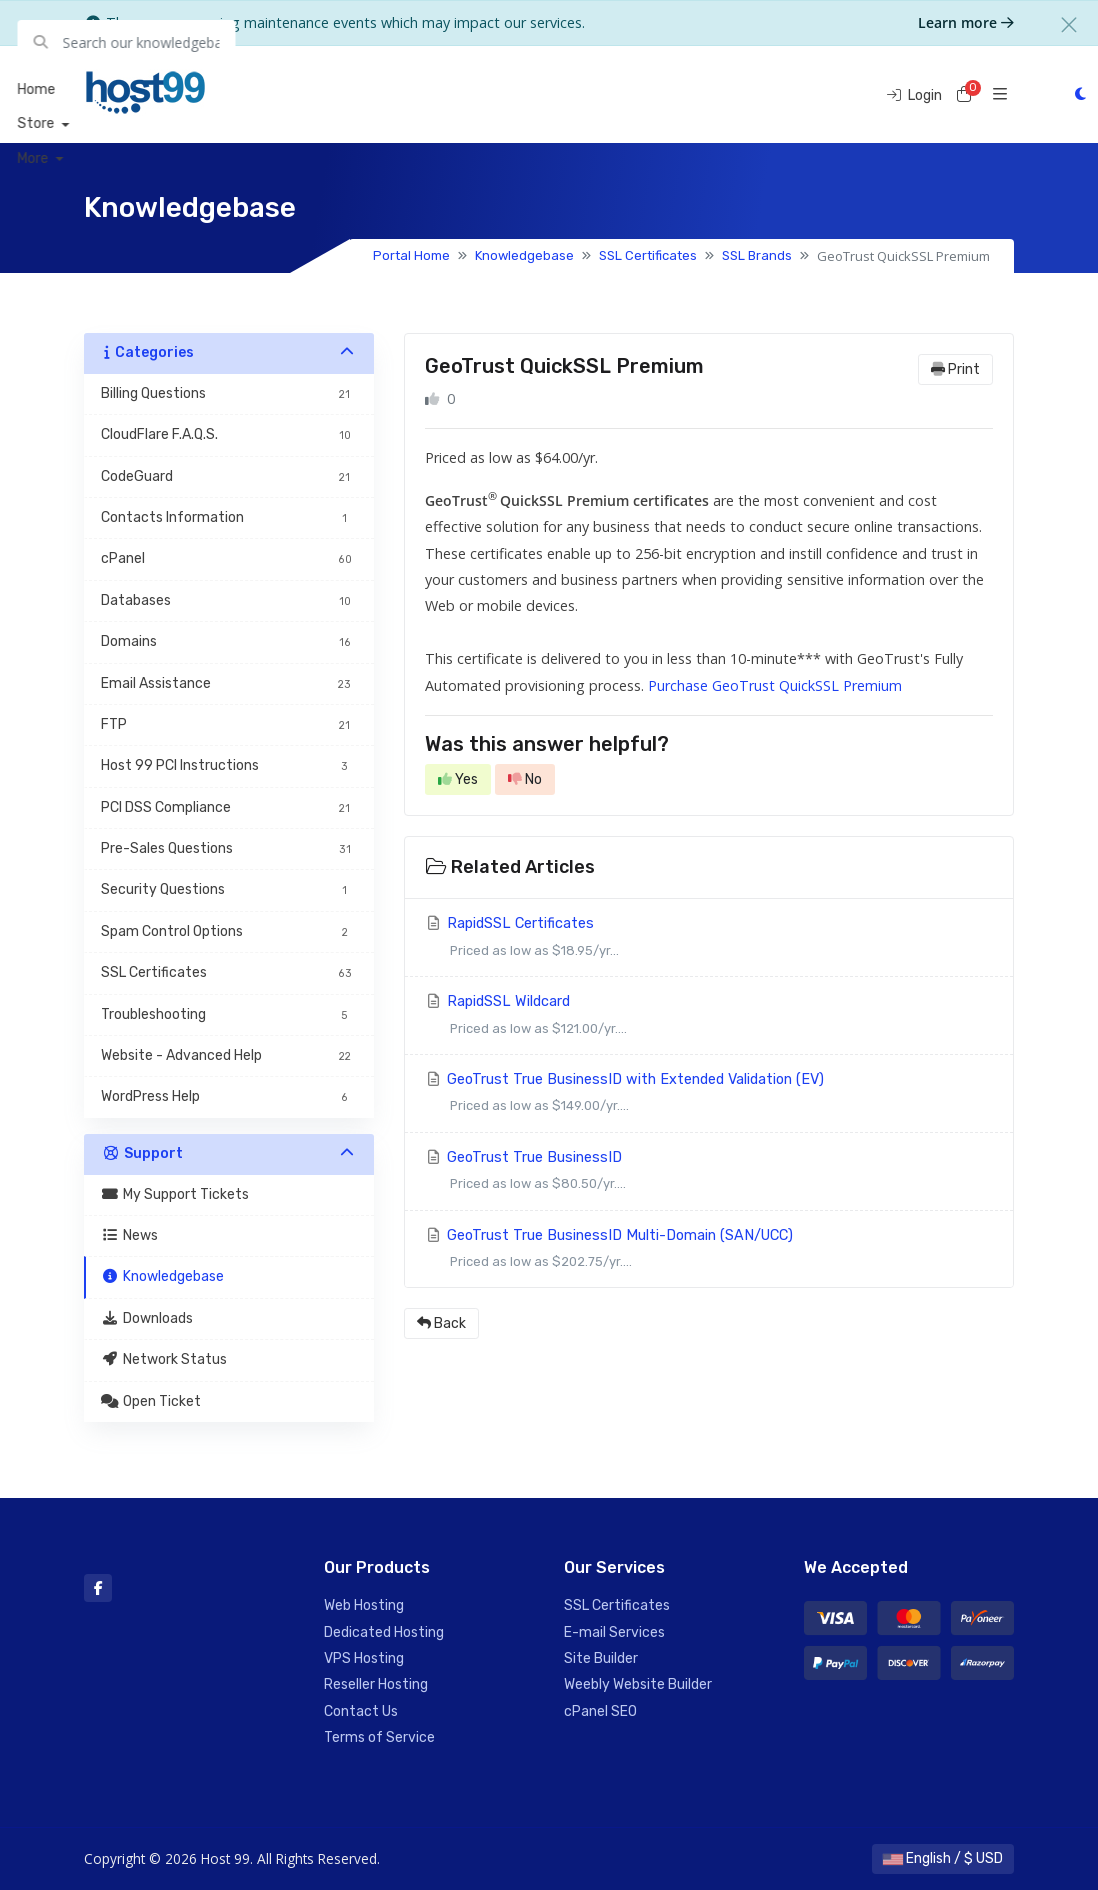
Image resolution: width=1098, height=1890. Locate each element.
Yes (458, 779)
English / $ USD (943, 1858)
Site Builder (601, 1658)
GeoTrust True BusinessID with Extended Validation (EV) (709, 1095)
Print (955, 369)
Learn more (966, 22)
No (525, 779)
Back (441, 1323)
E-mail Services (614, 1632)
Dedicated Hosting (384, 1632)
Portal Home (411, 255)
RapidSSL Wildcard (709, 1017)
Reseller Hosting (376, 1684)
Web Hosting (364, 1605)
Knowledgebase (524, 255)
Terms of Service (379, 1737)
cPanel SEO (600, 1711)
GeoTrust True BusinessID (709, 1173)
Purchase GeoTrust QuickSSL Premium (775, 685)
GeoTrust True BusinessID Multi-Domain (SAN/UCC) (709, 1251)
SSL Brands (757, 255)
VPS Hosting (364, 1658)
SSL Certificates (648, 255)
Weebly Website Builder (638, 1684)
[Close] (1069, 25)
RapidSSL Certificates (709, 939)
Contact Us (361, 1711)
